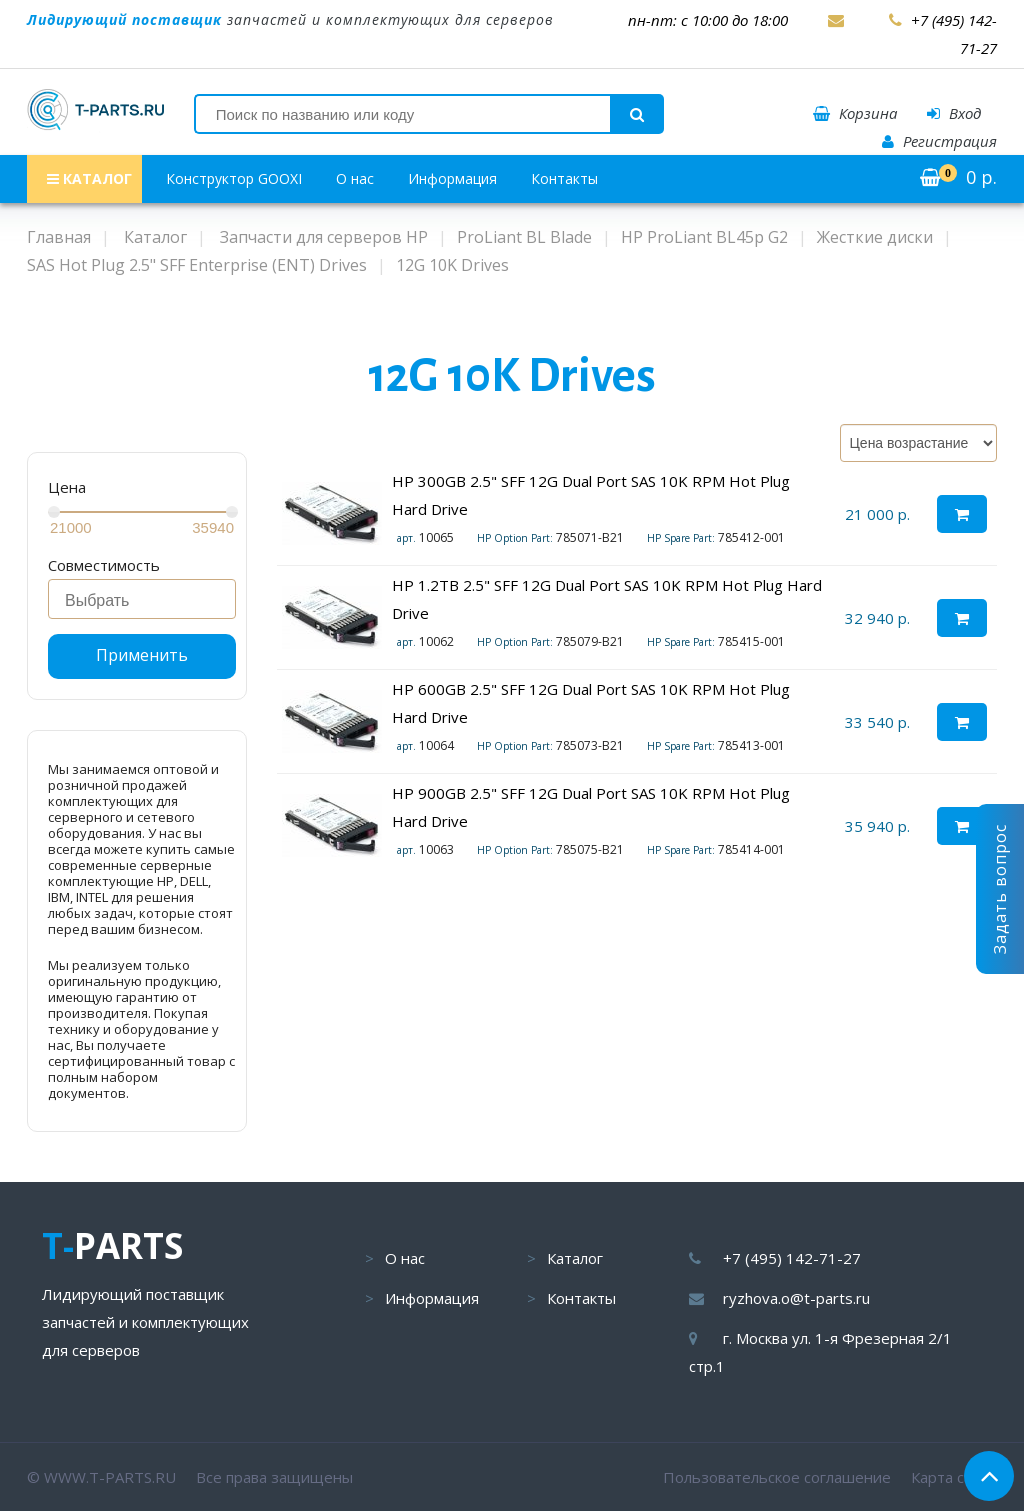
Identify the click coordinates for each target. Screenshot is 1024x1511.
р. (958, 177)
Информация (452, 178)
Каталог (575, 1258)
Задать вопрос (1000, 889)
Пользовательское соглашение (777, 1477)
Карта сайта (954, 1477)
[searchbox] (147, 601)
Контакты (564, 178)
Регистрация (939, 141)
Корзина (855, 113)
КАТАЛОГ (89, 178)
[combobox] (142, 599)
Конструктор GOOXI (234, 178)
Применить (142, 655)
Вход (954, 113)
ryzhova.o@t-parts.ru (796, 1298)
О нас (355, 178)
